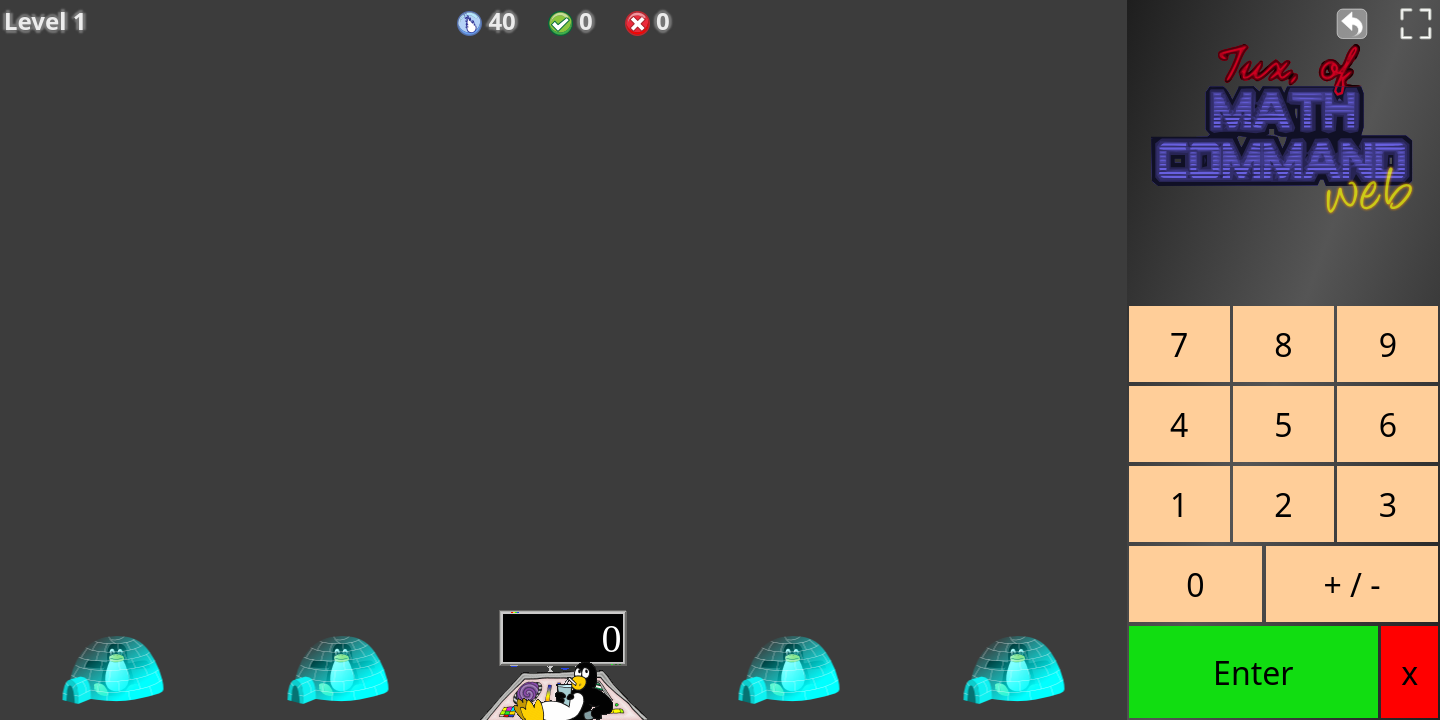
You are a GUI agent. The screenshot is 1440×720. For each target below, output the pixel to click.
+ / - (1351, 584)
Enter (1253, 672)
